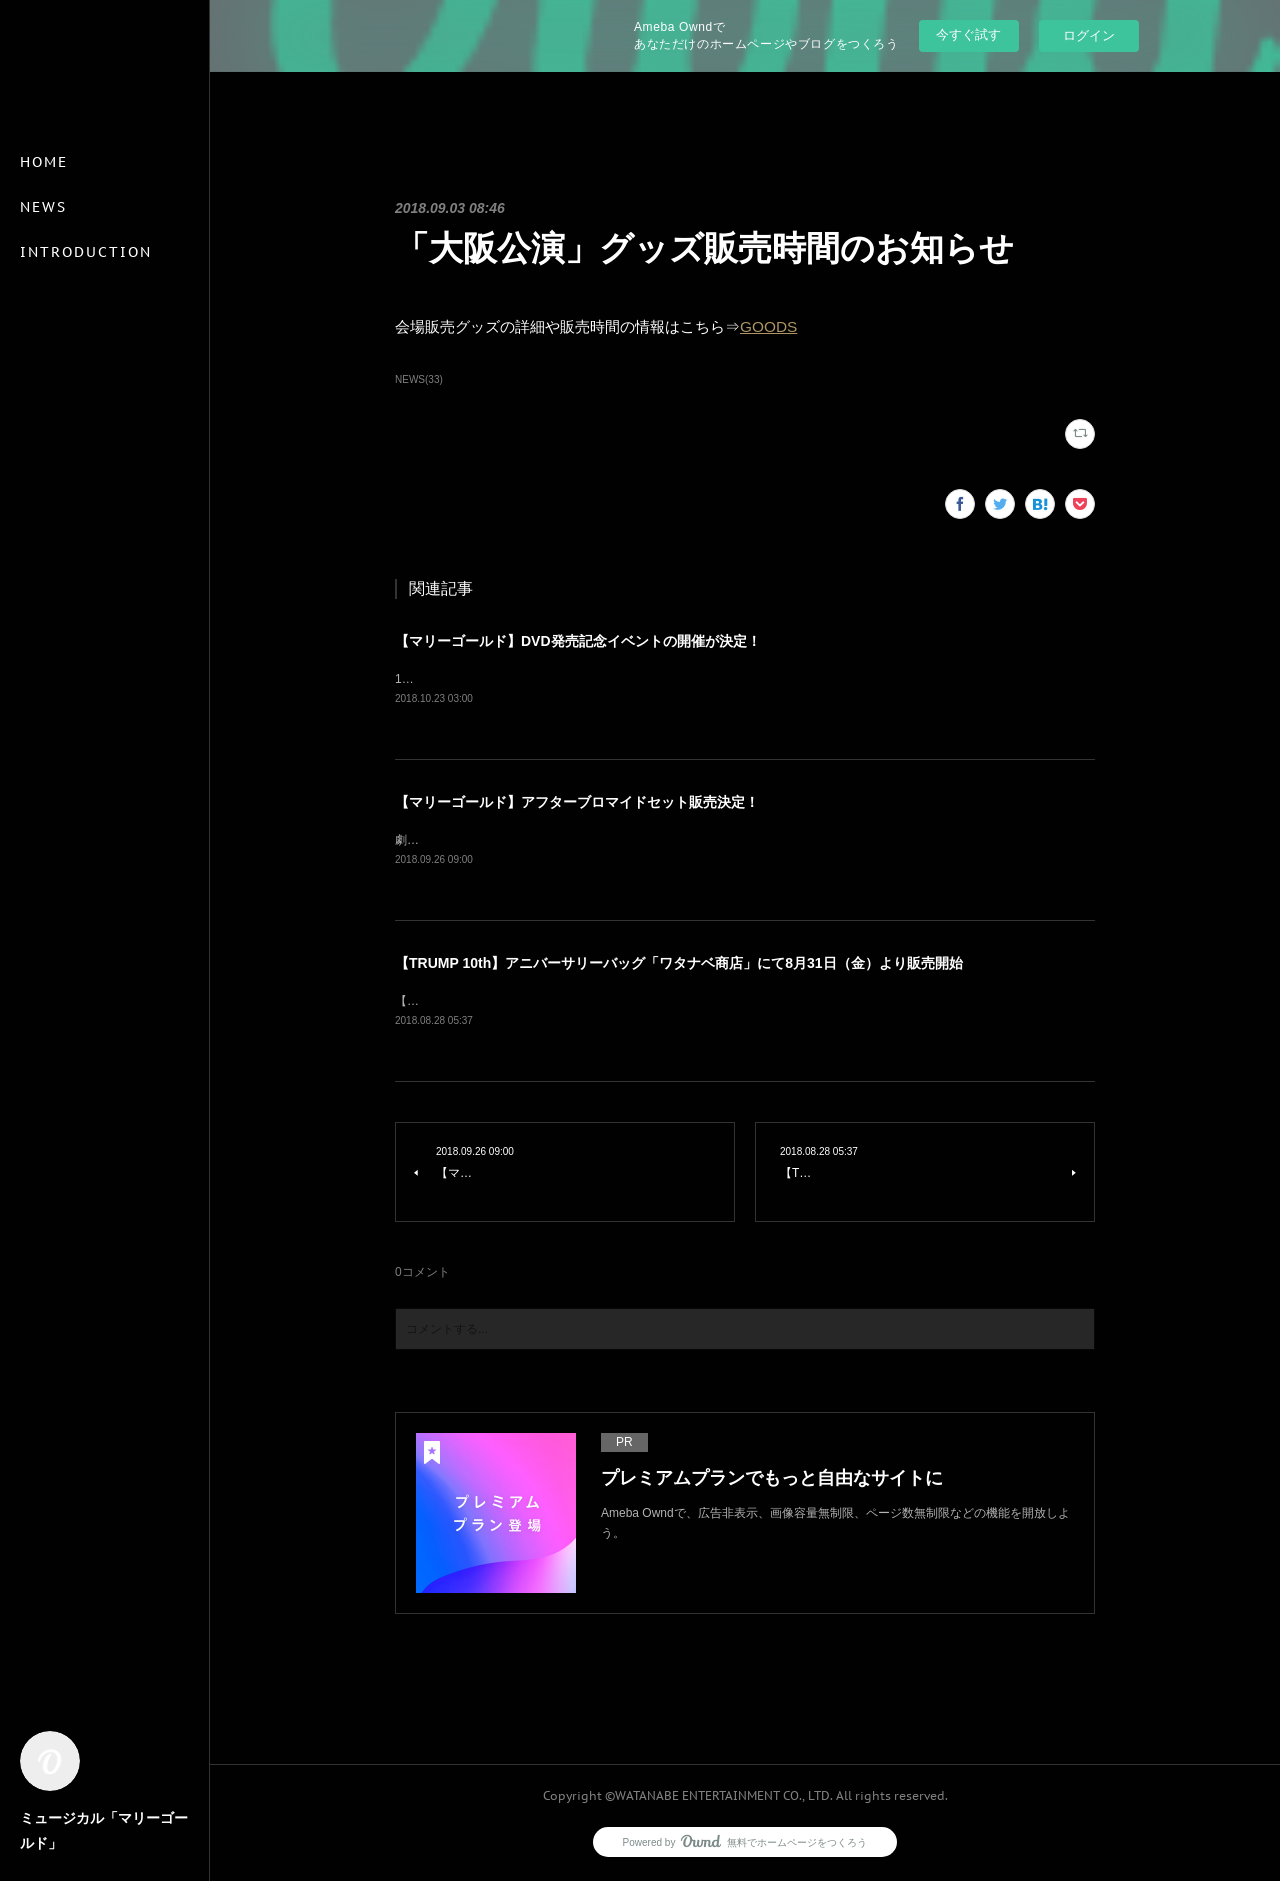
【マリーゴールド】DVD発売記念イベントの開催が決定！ (578, 641)
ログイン (1089, 35)
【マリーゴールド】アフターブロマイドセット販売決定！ (577, 803)
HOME (44, 162)
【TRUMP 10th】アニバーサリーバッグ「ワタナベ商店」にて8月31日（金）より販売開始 (679, 965)
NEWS (43, 207)
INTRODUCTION (86, 252)
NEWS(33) (419, 379)
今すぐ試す (968, 34)
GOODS (768, 326)
